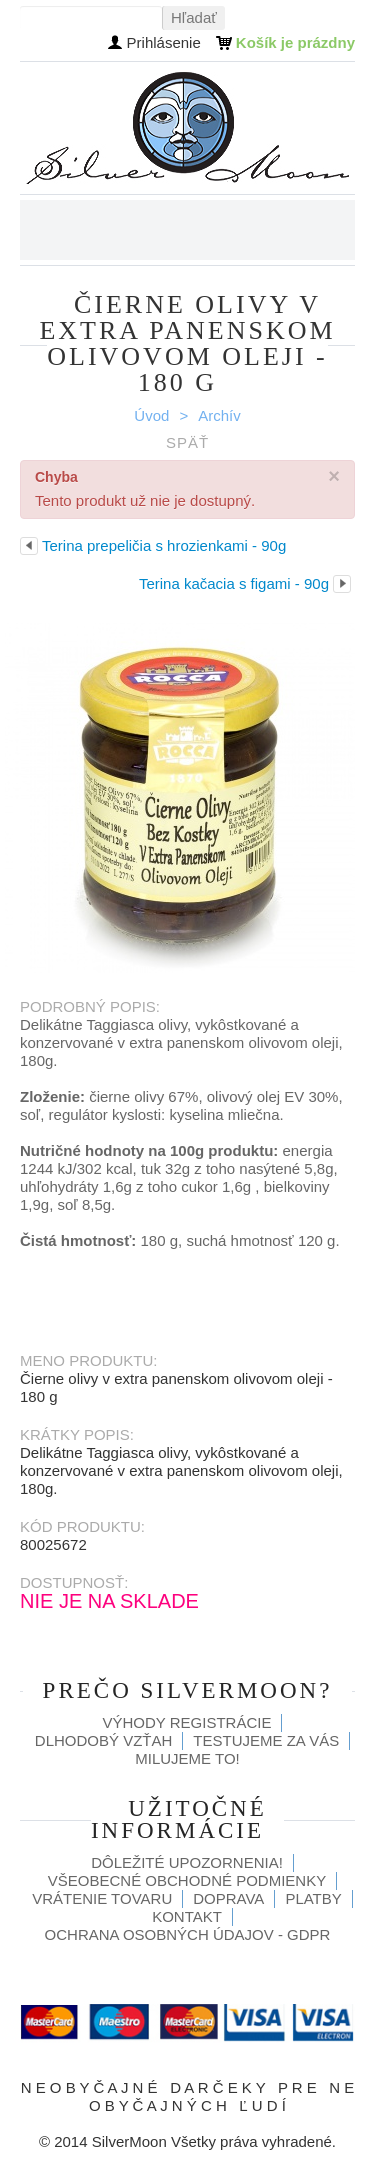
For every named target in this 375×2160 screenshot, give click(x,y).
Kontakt (187, 1916)
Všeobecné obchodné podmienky (187, 1880)
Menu (340, 230)
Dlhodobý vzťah (104, 1740)
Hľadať (194, 17)
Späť (187, 442)
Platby (313, 1898)
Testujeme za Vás (266, 1740)
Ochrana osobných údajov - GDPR (188, 1934)
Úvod (151, 415)
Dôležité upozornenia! (187, 1862)
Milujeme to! (187, 1758)
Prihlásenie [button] (164, 42)
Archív (219, 415)
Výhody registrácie (187, 1722)
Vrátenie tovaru (102, 1898)
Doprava (228, 1898)
